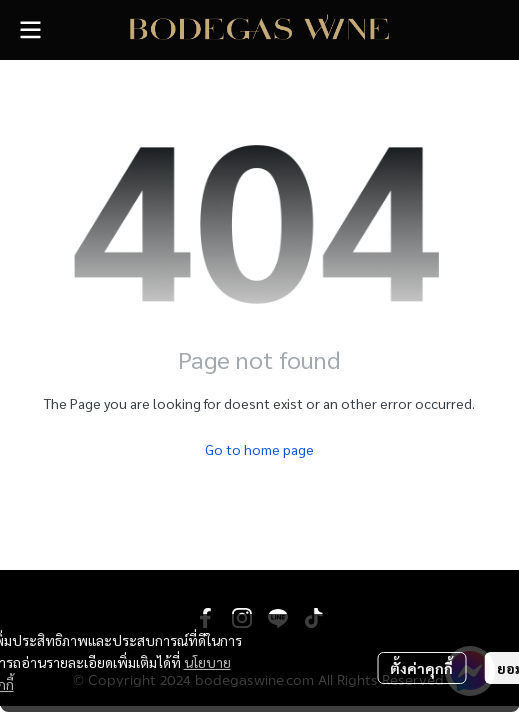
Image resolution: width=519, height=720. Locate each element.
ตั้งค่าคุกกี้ (421, 668)
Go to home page (259, 449)
